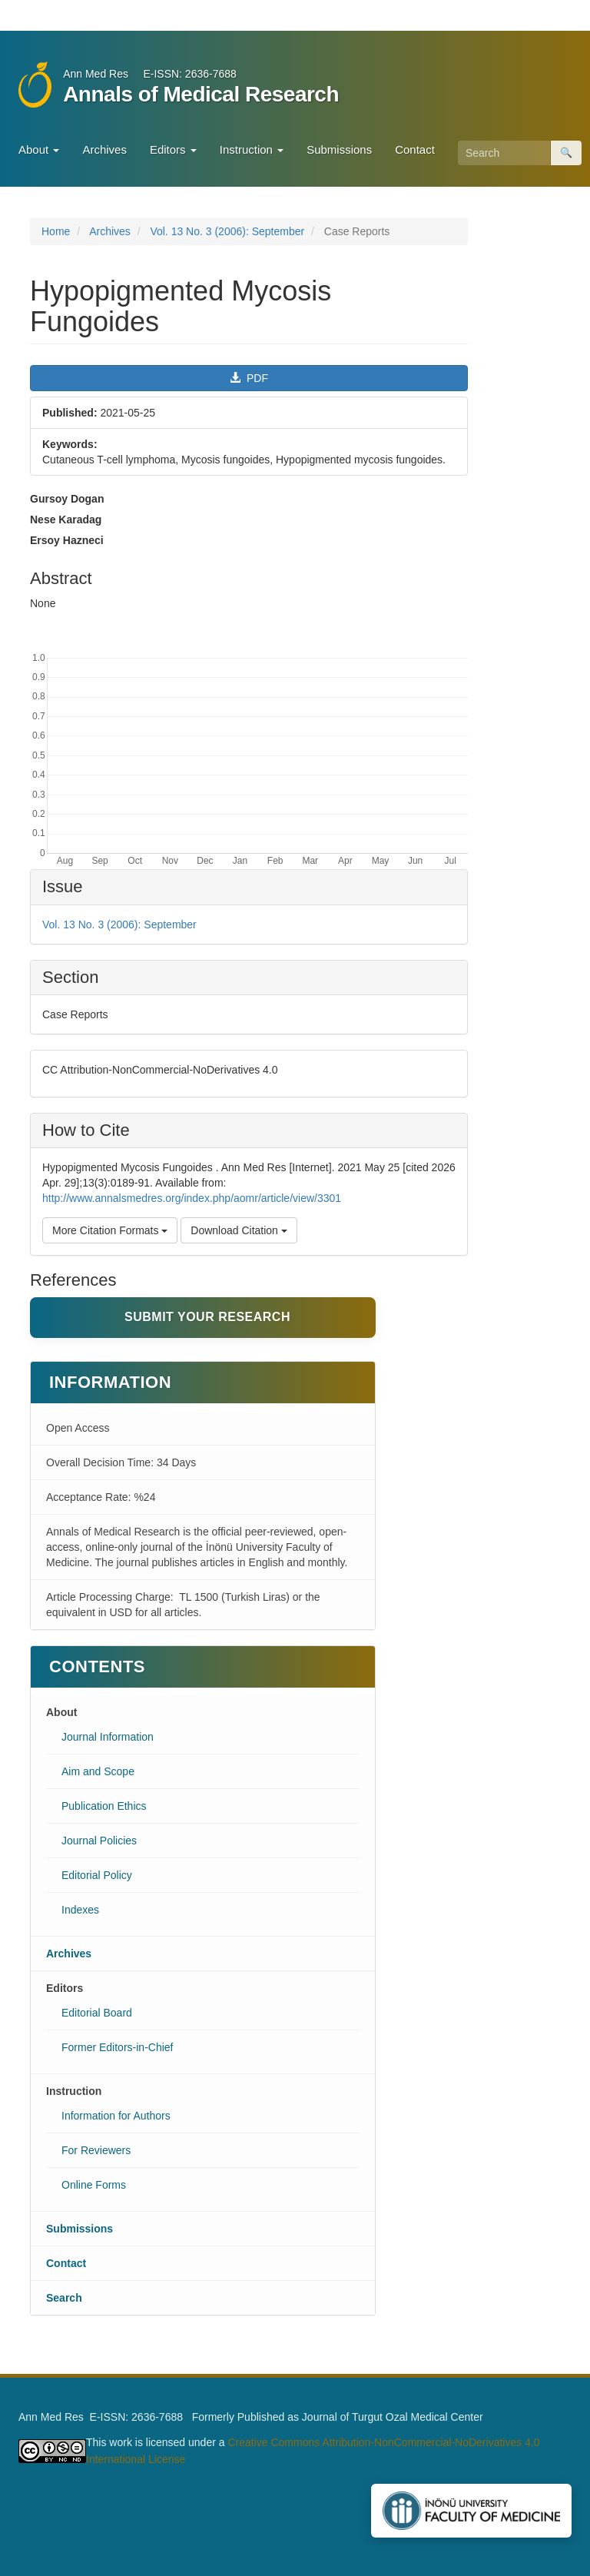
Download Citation (239, 1230)
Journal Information (107, 1737)
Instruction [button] (251, 149)
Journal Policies (99, 1840)
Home (55, 231)
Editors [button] (173, 149)
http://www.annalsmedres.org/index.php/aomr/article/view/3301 (191, 1198)
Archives (104, 149)
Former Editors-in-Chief (117, 2047)
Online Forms (93, 2185)
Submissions (339, 149)
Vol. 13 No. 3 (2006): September (227, 231)
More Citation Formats (109, 1230)
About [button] (38, 149)
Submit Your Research (207, 1316)
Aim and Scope (97, 1771)
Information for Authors (116, 2116)
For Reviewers (96, 2150)
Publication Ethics (104, 1806)
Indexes (80, 1910)
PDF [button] (249, 378)
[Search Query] (504, 153)
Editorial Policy (96, 1875)
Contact (415, 149)
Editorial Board (96, 2013)
